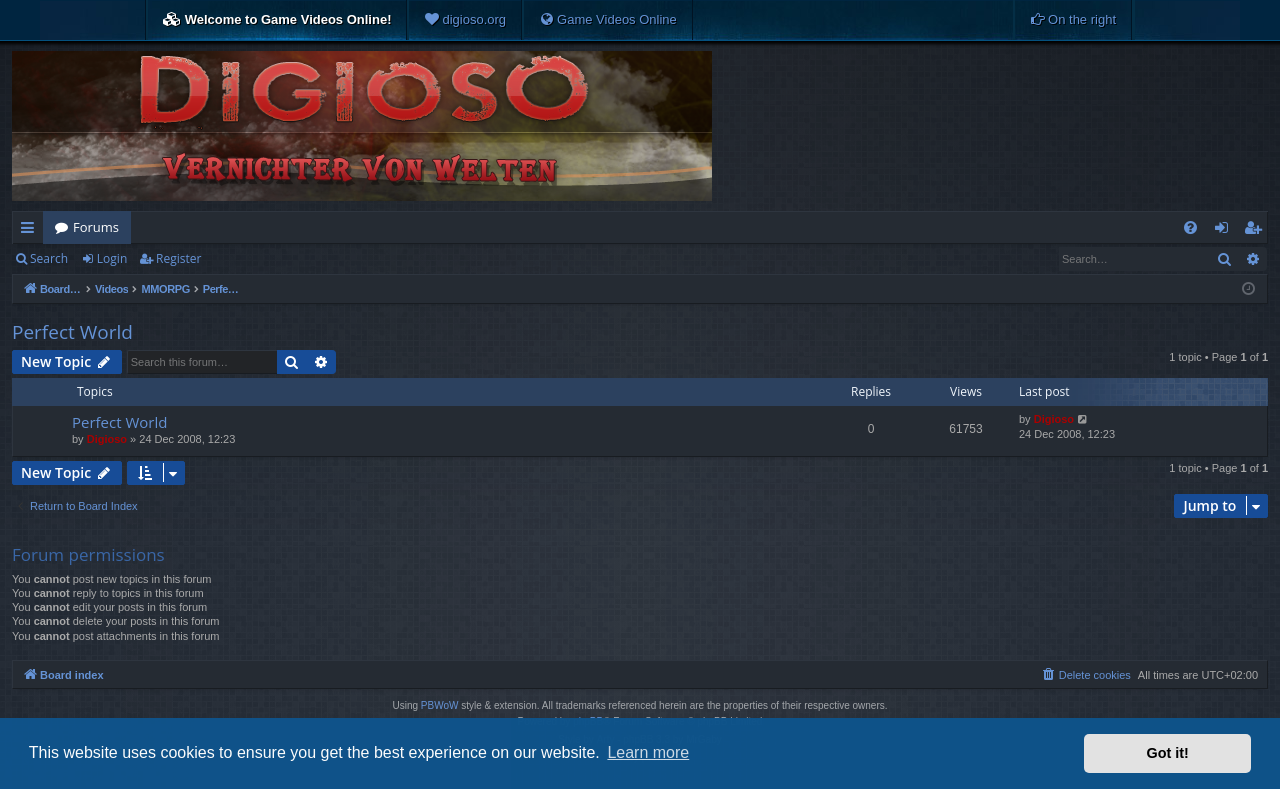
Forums (96, 227)
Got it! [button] (1168, 753)
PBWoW (440, 705)
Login (112, 258)
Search (49, 258)
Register (178, 258)
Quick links (31, 231)
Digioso (107, 439)
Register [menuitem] (1257, 231)
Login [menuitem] (1225, 231)
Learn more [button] (648, 752)
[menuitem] (465, 20)
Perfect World (72, 332)
